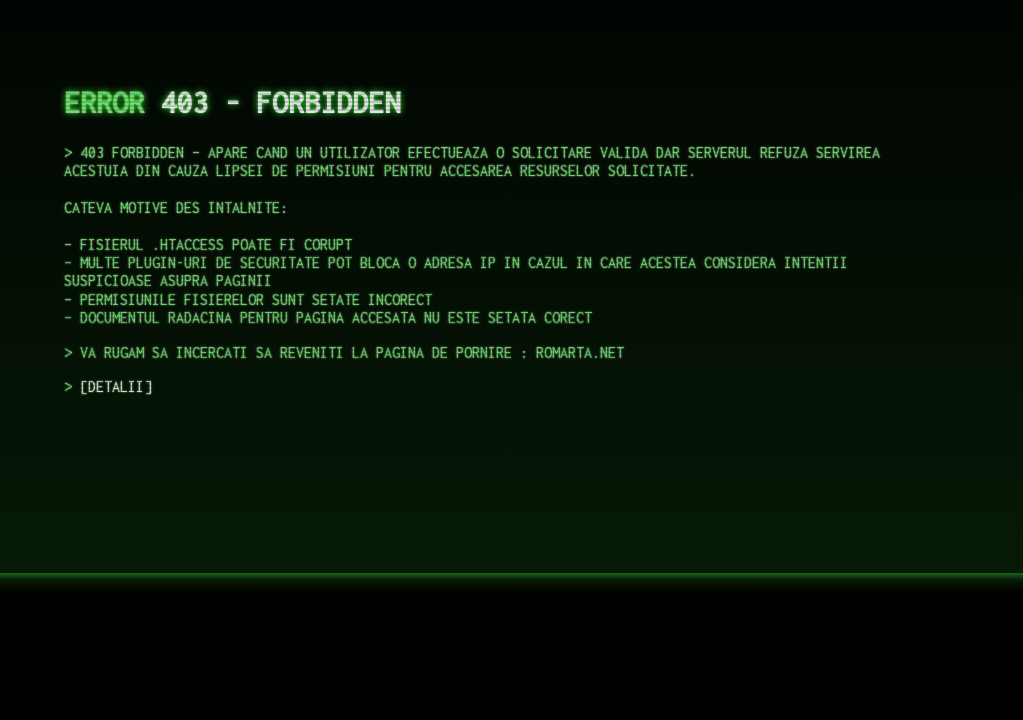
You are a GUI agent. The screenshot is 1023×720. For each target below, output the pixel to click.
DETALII (116, 386)
